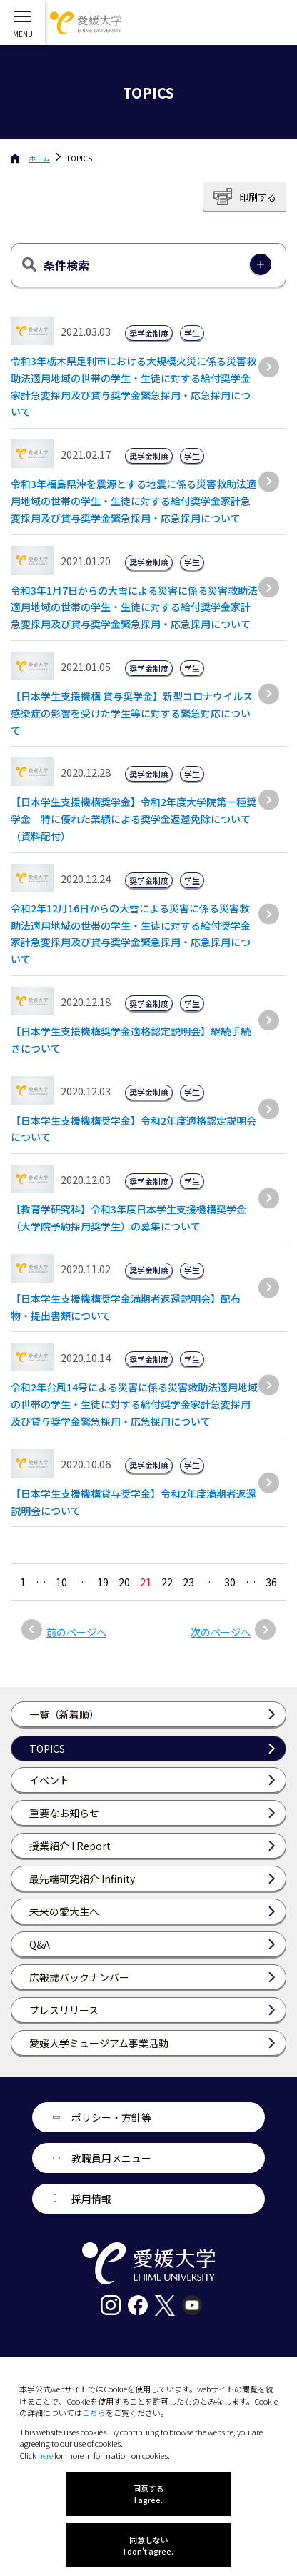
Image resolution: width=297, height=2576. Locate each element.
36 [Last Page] (271, 1582)
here (45, 2455)
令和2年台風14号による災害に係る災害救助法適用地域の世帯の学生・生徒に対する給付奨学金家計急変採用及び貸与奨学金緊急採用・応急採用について (134, 1404)
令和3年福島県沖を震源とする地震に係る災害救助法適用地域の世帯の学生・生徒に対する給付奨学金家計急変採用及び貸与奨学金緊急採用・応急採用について (133, 501)
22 (167, 1582)
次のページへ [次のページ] (221, 1632)
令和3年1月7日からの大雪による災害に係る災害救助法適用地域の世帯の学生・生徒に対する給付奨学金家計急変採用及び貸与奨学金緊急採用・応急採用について (134, 607)
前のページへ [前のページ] (76, 1632)
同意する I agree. (148, 2493)
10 (61, 1582)
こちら (94, 2412)
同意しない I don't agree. (148, 2545)
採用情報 (91, 2199)
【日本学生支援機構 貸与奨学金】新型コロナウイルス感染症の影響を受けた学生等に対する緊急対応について (132, 713)
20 (124, 1582)
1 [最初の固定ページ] (23, 1582)
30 (230, 1582)
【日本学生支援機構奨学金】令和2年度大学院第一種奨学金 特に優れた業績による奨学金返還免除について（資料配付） (133, 819)
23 (188, 1582)
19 (103, 1582)
